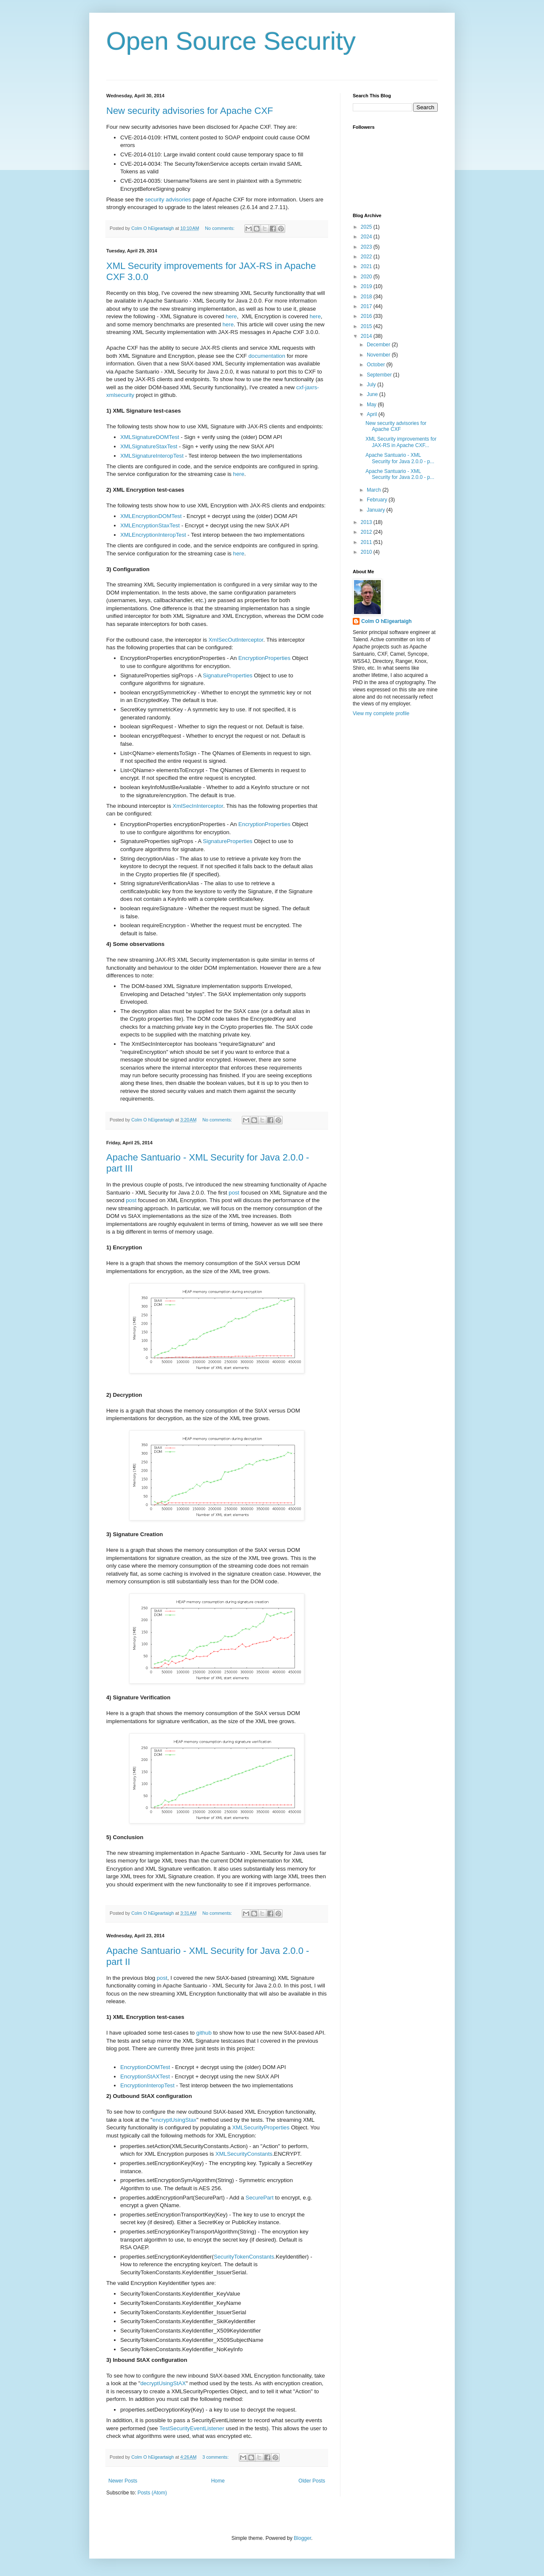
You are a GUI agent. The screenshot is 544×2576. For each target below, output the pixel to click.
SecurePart (260, 2197)
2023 (367, 247)
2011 (367, 542)
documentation (267, 356)
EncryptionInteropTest (147, 2085)
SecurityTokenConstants (244, 2256)
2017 (367, 306)
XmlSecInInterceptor (198, 806)
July (372, 385)
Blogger (302, 2538)
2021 (367, 266)
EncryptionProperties (264, 658)
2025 (367, 227)
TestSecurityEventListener (191, 2428)
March (374, 490)
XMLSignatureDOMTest (149, 437)
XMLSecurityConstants (243, 2154)
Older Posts (311, 2481)
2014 (367, 336)
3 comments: (216, 2457)
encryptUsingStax (174, 2120)
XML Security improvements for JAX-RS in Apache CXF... (401, 442)
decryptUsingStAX (163, 2383)
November (379, 355)
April (372, 414)
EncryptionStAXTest (145, 2076)
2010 (367, 552)
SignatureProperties (227, 675)
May (372, 405)
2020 (367, 277)
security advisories (168, 199)
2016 (367, 316)
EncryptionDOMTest (145, 2067)
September (380, 375)
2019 (367, 286)
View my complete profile (381, 713)
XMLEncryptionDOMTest (150, 516)
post (234, 1192)
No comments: (220, 228)
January (376, 510)
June (373, 394)
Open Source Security (231, 41)
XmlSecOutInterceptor (235, 640)
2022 (367, 257)
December (379, 345)
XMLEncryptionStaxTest (150, 525)
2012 (367, 532)
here (231, 316)
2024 (367, 237)
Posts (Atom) (152, 2493)
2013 (367, 522)
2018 (367, 297)
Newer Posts (122, 2481)
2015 (367, 326)
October (376, 365)
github (204, 2033)
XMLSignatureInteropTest (152, 456)
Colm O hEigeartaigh (386, 621)
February (377, 500)
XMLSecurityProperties (260, 2127)
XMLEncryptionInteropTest (153, 535)
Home (218, 2481)
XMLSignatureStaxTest (148, 446)
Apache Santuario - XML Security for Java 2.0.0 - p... (400, 458)
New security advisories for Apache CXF (189, 110)
